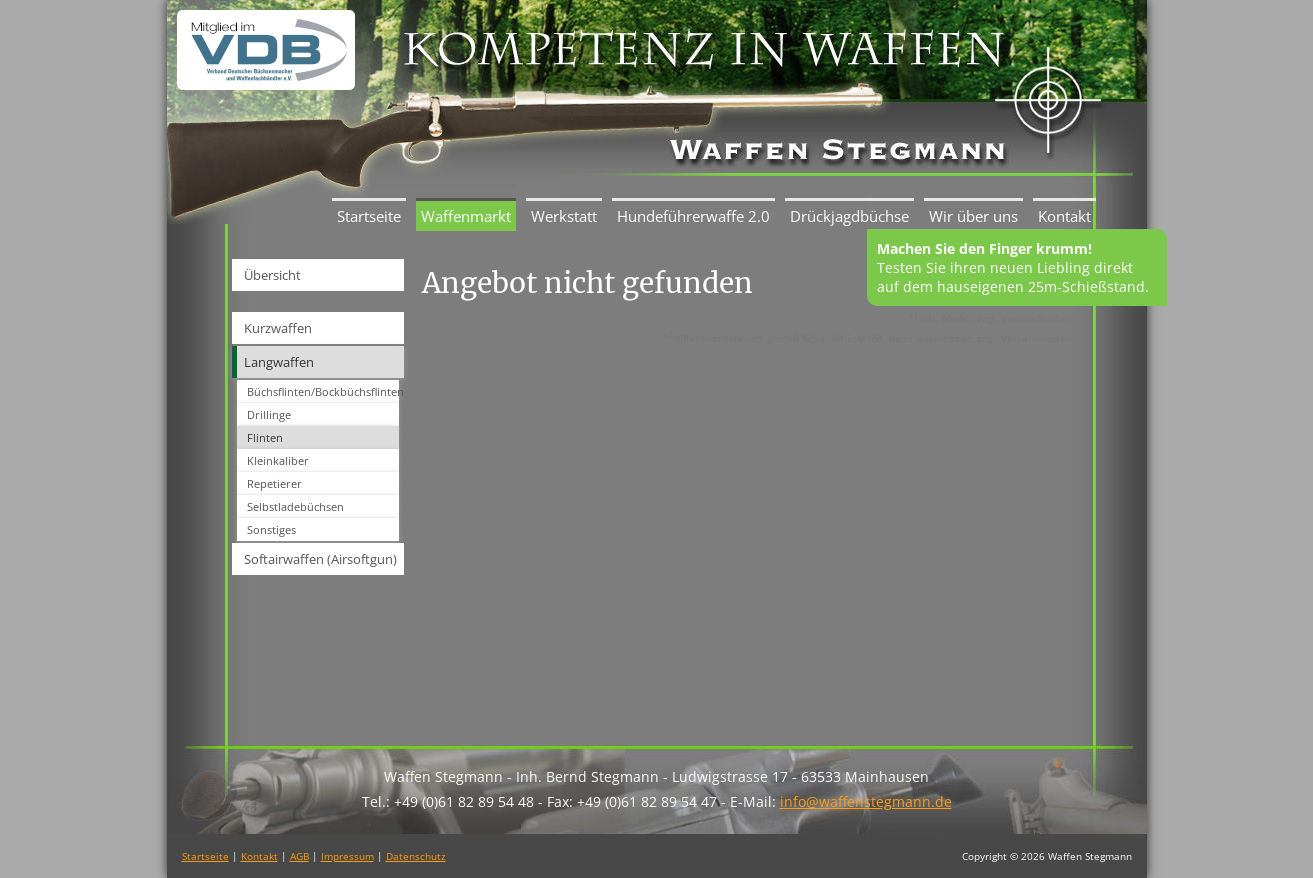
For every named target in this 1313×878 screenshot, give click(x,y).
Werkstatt (564, 216)
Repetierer (274, 483)
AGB (299, 856)
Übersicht (272, 275)
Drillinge (269, 414)
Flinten (265, 437)
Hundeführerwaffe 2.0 (693, 216)
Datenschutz (416, 856)
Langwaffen (279, 362)
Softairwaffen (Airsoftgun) (320, 559)
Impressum (347, 856)
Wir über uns (973, 216)
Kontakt (1064, 216)
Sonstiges (271, 529)
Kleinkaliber (278, 460)
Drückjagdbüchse (849, 216)
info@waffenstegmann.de (866, 801)
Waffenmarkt (466, 216)
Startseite (369, 216)
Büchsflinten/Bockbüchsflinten (323, 391)
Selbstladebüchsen (295, 506)
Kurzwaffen (278, 328)
